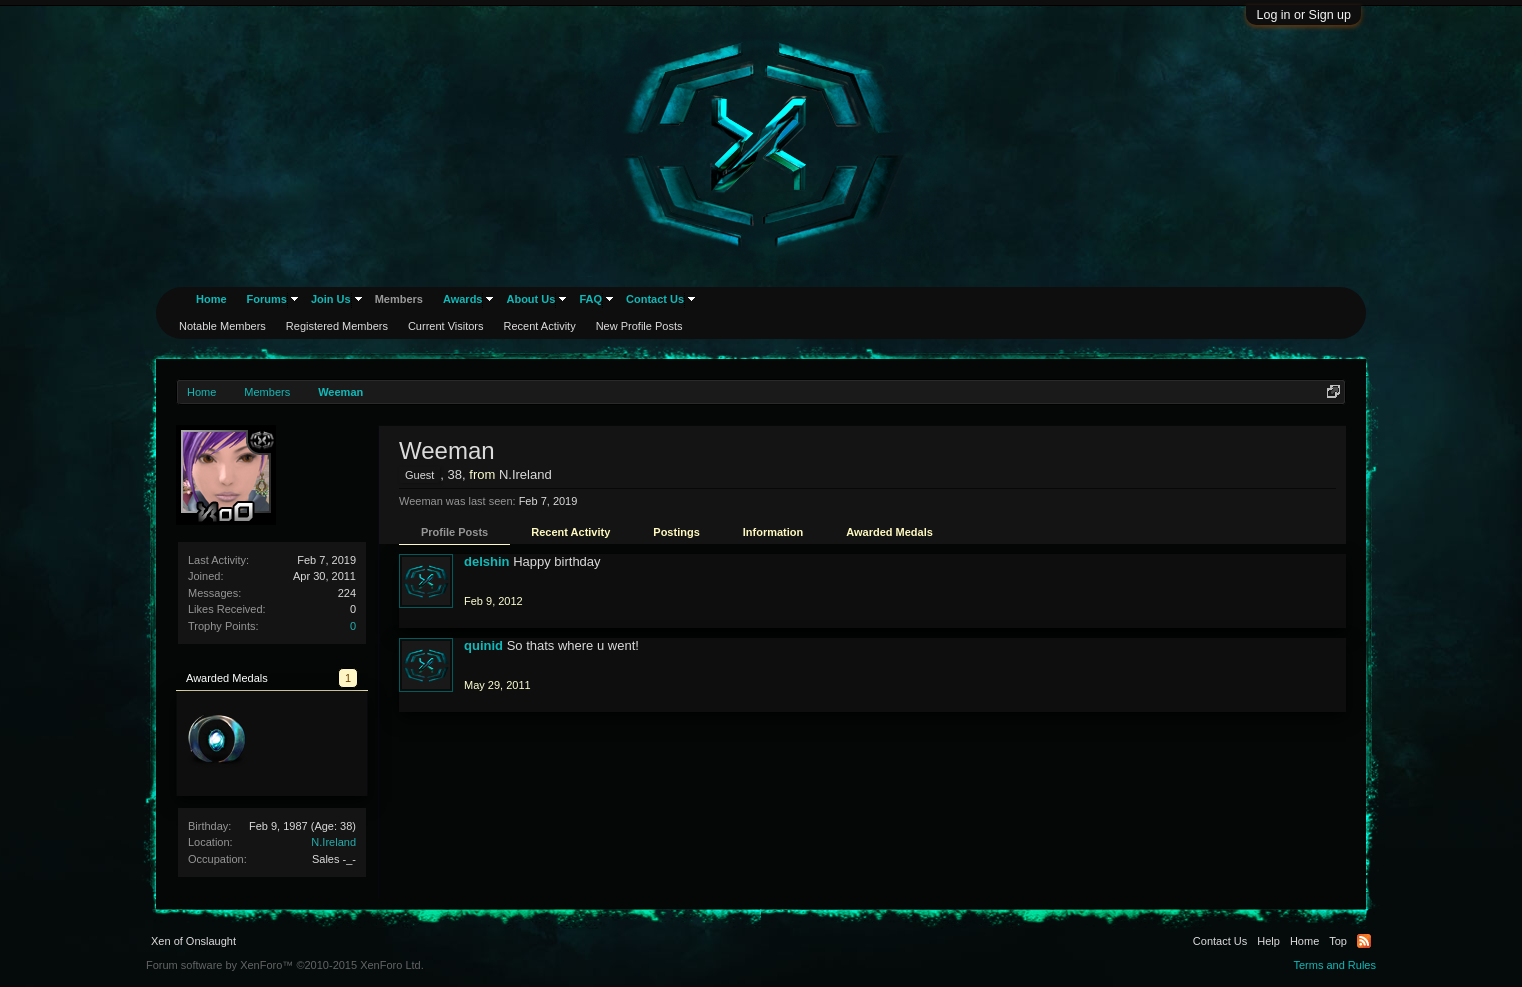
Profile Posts (454, 532)
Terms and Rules (1334, 965)
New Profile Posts (639, 326)
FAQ (590, 299)
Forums (267, 299)
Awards (463, 299)
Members (399, 299)
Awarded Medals (889, 532)
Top (1338, 941)
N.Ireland (333, 842)
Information (773, 532)
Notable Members (222, 326)
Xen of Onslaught (193, 941)
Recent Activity (570, 532)
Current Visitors (446, 326)
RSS (1364, 941)
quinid (483, 645)
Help (1268, 941)
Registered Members (337, 326)
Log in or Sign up (1303, 15)
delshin (487, 561)
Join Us (331, 299)
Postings (676, 532)
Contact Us (655, 299)
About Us (530, 299)
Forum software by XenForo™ (285, 965)
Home (211, 299)
